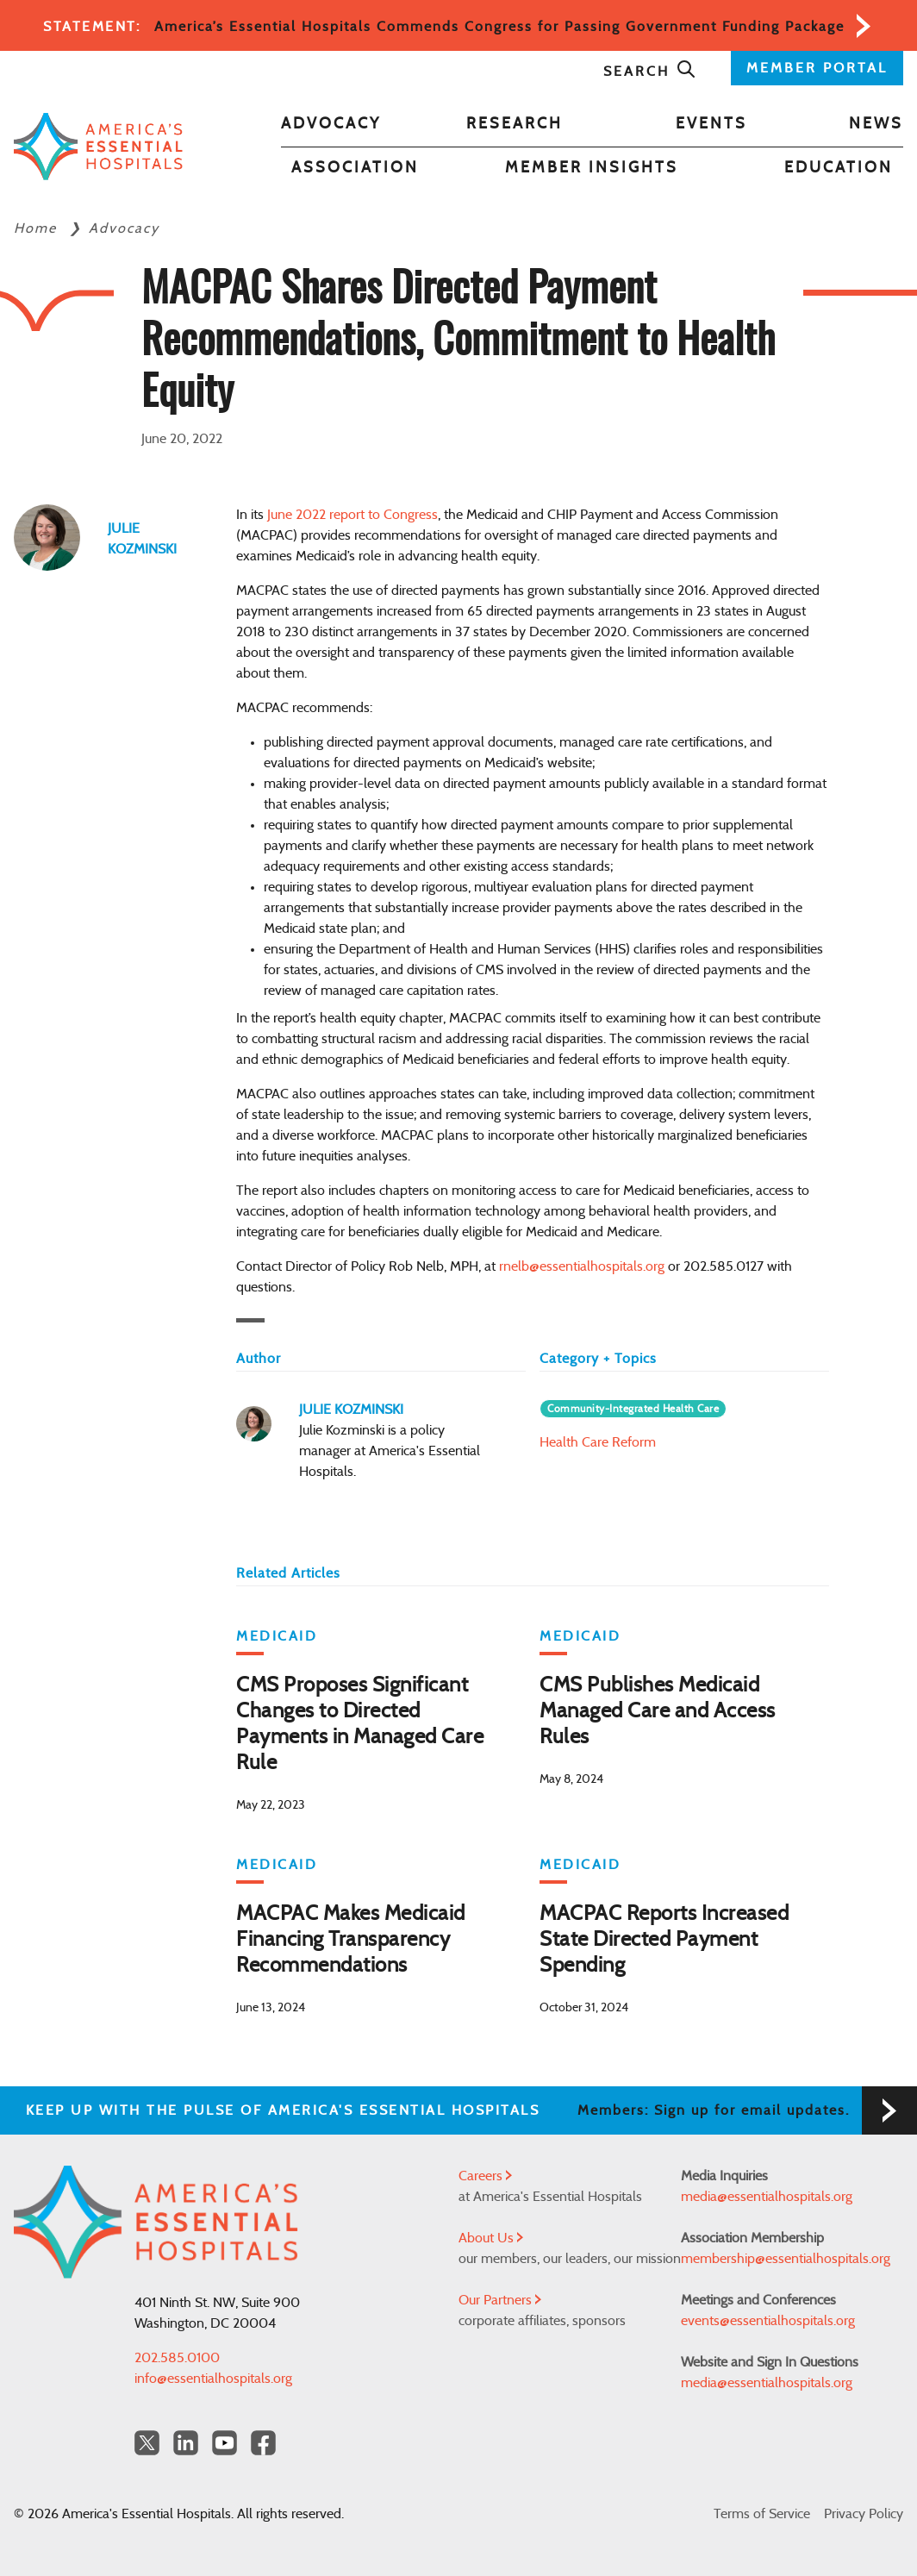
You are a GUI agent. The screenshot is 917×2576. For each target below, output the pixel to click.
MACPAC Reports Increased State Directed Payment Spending (664, 1940)
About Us (490, 2238)
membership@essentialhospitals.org (785, 2259)
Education (838, 168)
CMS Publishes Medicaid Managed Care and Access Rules (658, 1711)
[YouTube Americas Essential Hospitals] (224, 2442)
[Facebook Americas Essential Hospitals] (263, 2442)
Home (38, 228)
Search (649, 71)
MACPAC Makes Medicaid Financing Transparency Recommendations (350, 1940)
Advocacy (331, 124)
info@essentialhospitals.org (213, 2378)
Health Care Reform (598, 1442)
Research (514, 124)
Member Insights (591, 168)
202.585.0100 (177, 2358)
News (876, 124)
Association (355, 168)
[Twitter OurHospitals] (146, 2442)
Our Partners (499, 2300)
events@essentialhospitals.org (768, 2321)
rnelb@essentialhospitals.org (581, 1266)
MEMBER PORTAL (817, 68)
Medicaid (276, 1636)
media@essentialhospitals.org (766, 2197)
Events (711, 124)
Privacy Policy (863, 2514)
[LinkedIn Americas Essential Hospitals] (185, 2442)
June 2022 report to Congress (352, 515)
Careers (485, 2176)
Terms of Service (762, 2514)
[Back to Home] (98, 146)
